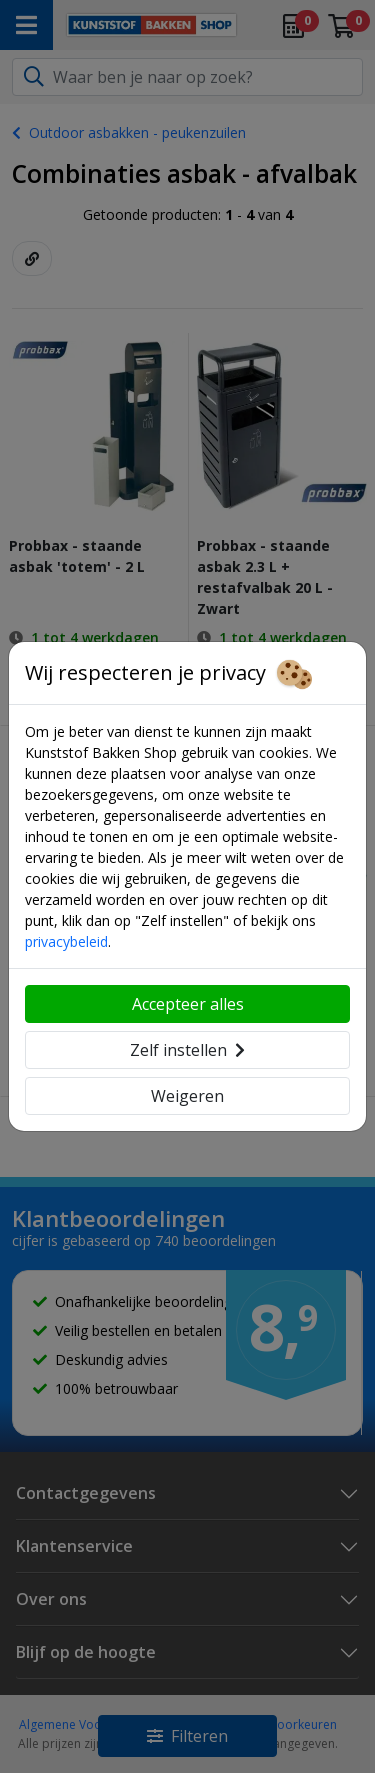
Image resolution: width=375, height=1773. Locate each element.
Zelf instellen (187, 1050)
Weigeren (187, 1096)
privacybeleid (66, 941)
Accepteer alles (188, 1004)
